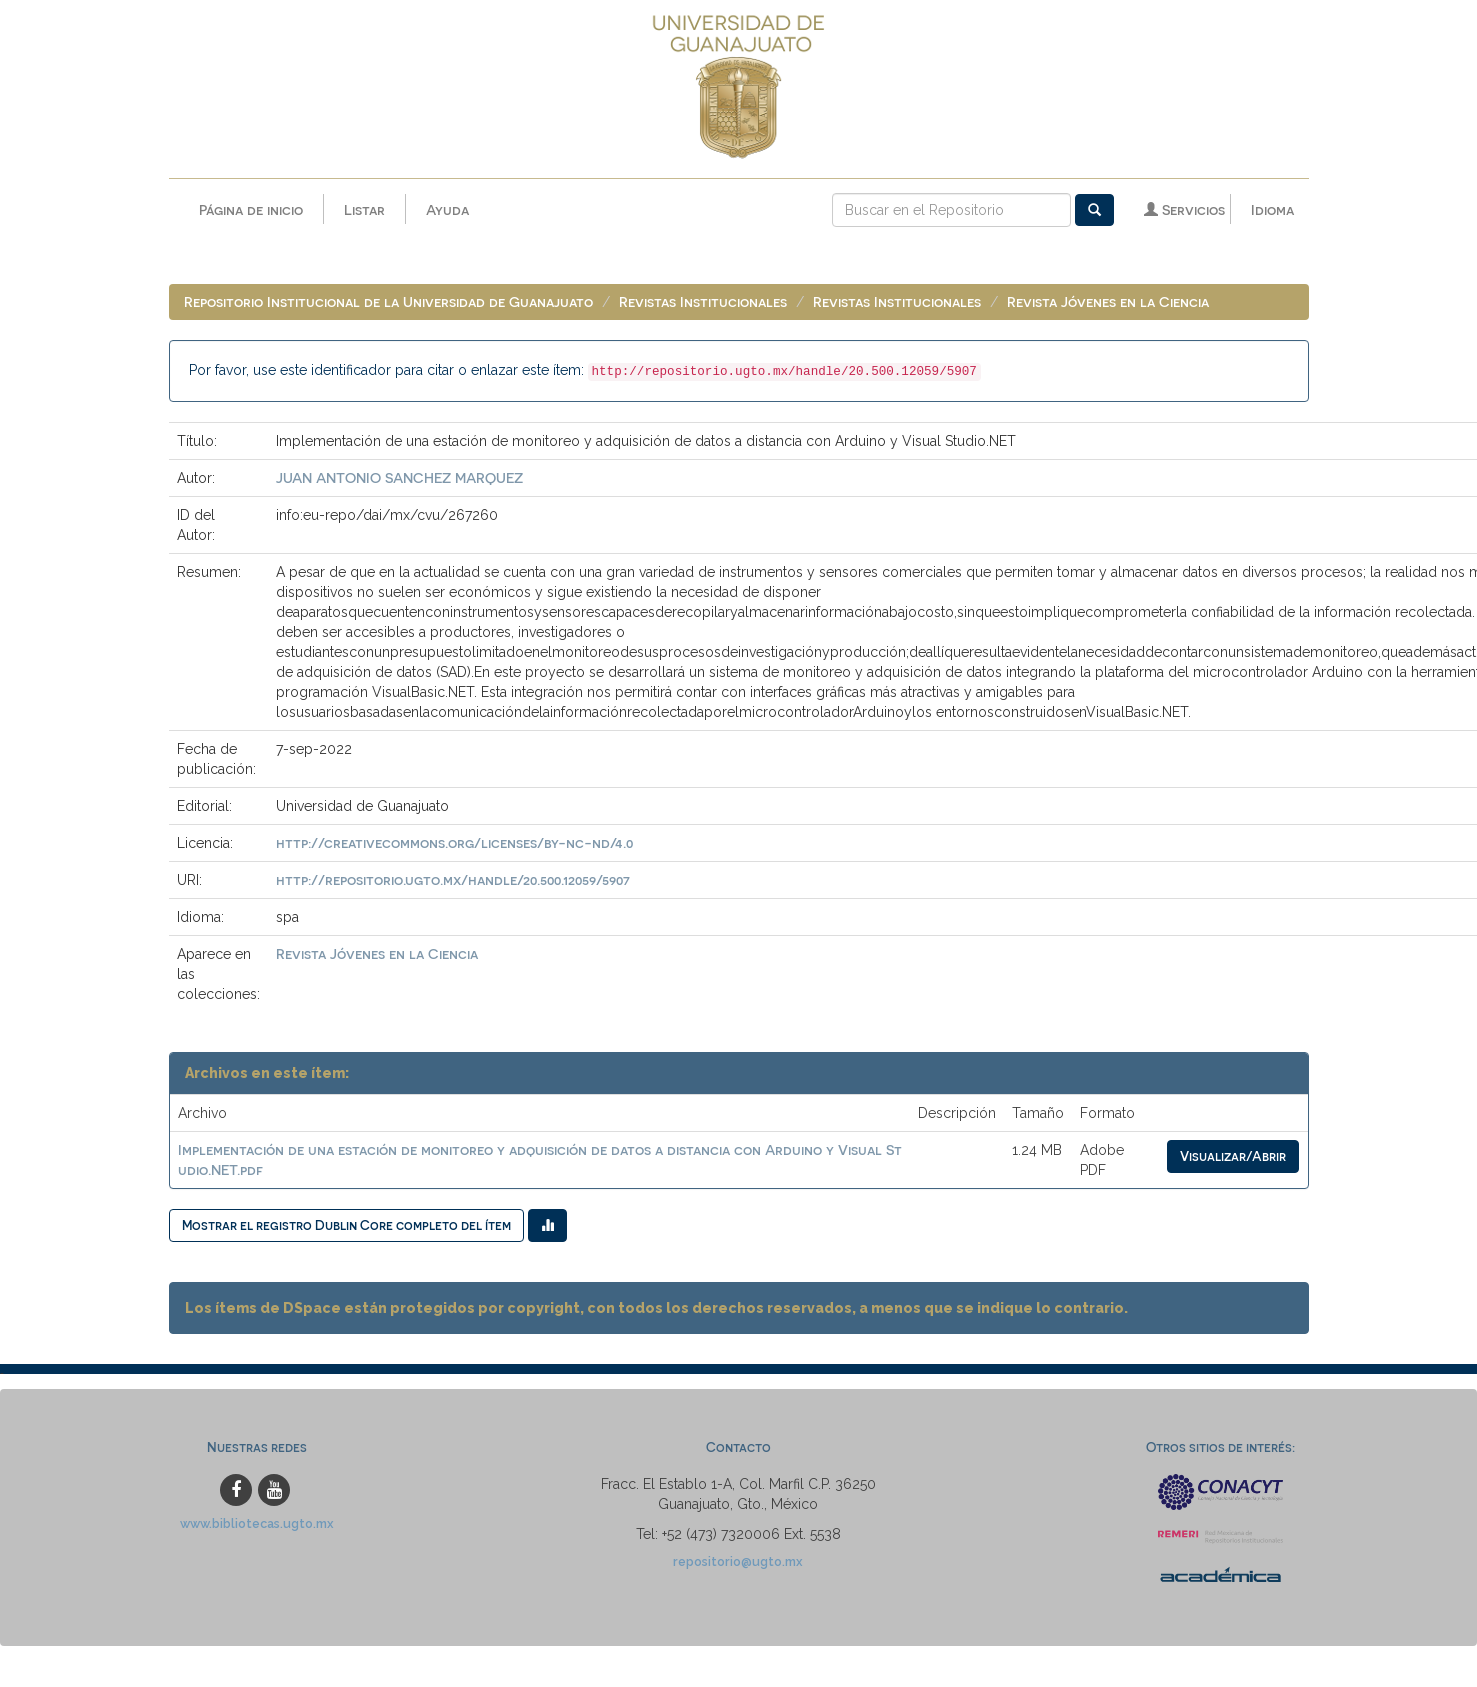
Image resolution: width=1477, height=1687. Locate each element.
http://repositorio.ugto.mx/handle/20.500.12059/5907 (453, 880)
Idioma (1272, 209)
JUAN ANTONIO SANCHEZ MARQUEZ (399, 478)
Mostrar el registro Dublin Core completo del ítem (346, 1225)
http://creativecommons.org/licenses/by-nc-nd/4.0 (454, 843)
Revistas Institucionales (703, 302)
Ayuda (447, 209)
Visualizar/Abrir (1233, 1156)
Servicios (1184, 209)
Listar (364, 209)
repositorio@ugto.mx (738, 1561)
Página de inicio (251, 209)
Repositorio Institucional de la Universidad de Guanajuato (388, 302)
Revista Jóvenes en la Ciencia (1108, 302)
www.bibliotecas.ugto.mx (257, 1523)
